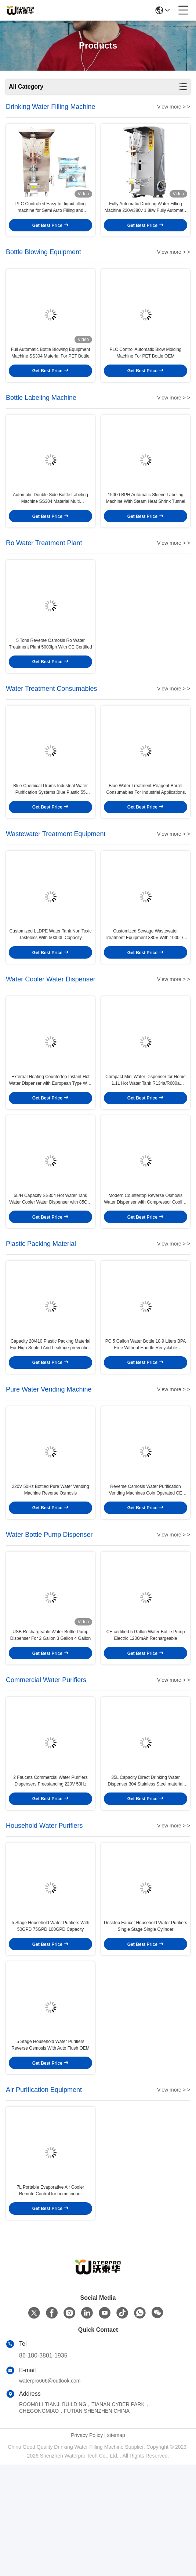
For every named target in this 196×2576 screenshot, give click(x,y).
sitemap (116, 2547)
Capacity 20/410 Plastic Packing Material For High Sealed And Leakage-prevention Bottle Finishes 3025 (50, 1411)
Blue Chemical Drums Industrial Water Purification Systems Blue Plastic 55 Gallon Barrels (50, 826)
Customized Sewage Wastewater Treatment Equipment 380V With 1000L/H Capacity (145, 979)
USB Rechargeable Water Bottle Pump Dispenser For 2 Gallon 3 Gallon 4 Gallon (50, 1717)
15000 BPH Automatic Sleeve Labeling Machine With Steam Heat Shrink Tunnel (145, 520)
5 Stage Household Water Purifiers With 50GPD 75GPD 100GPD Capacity (51, 2023)
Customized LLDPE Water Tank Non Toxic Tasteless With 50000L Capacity (51, 979)
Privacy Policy (87, 2547)
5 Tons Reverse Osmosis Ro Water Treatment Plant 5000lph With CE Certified (50, 673)
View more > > (173, 107)
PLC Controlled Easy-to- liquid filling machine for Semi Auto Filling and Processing (50, 215)
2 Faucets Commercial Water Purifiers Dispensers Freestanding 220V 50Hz (50, 1870)
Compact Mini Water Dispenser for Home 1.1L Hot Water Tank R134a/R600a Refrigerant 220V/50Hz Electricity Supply (145, 1132)
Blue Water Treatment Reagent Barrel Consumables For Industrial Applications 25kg (145, 826)
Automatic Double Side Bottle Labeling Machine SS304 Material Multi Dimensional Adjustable (50, 521)
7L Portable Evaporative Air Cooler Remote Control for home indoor (50, 2302)
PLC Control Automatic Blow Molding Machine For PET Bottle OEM (145, 367)
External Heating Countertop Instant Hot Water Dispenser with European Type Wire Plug (50, 1132)
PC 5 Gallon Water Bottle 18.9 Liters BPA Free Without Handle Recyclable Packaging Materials (145, 1411)
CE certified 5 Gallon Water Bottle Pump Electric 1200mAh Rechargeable (145, 1717)
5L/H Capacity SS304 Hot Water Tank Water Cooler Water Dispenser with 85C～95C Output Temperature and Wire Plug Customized (50, 1259)
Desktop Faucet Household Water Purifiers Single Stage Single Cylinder (145, 2023)
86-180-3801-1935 (43, 2467)
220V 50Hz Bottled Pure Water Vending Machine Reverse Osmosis (50, 1564)
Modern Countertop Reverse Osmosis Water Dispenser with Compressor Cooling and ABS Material (145, 1259)
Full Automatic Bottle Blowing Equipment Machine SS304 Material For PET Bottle (50, 367)
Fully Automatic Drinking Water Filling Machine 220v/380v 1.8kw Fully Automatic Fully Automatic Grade (145, 215)
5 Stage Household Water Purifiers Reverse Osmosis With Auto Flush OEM (50, 2149)
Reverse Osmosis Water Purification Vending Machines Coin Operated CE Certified (145, 1564)
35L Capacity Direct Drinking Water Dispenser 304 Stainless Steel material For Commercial (145, 1870)
